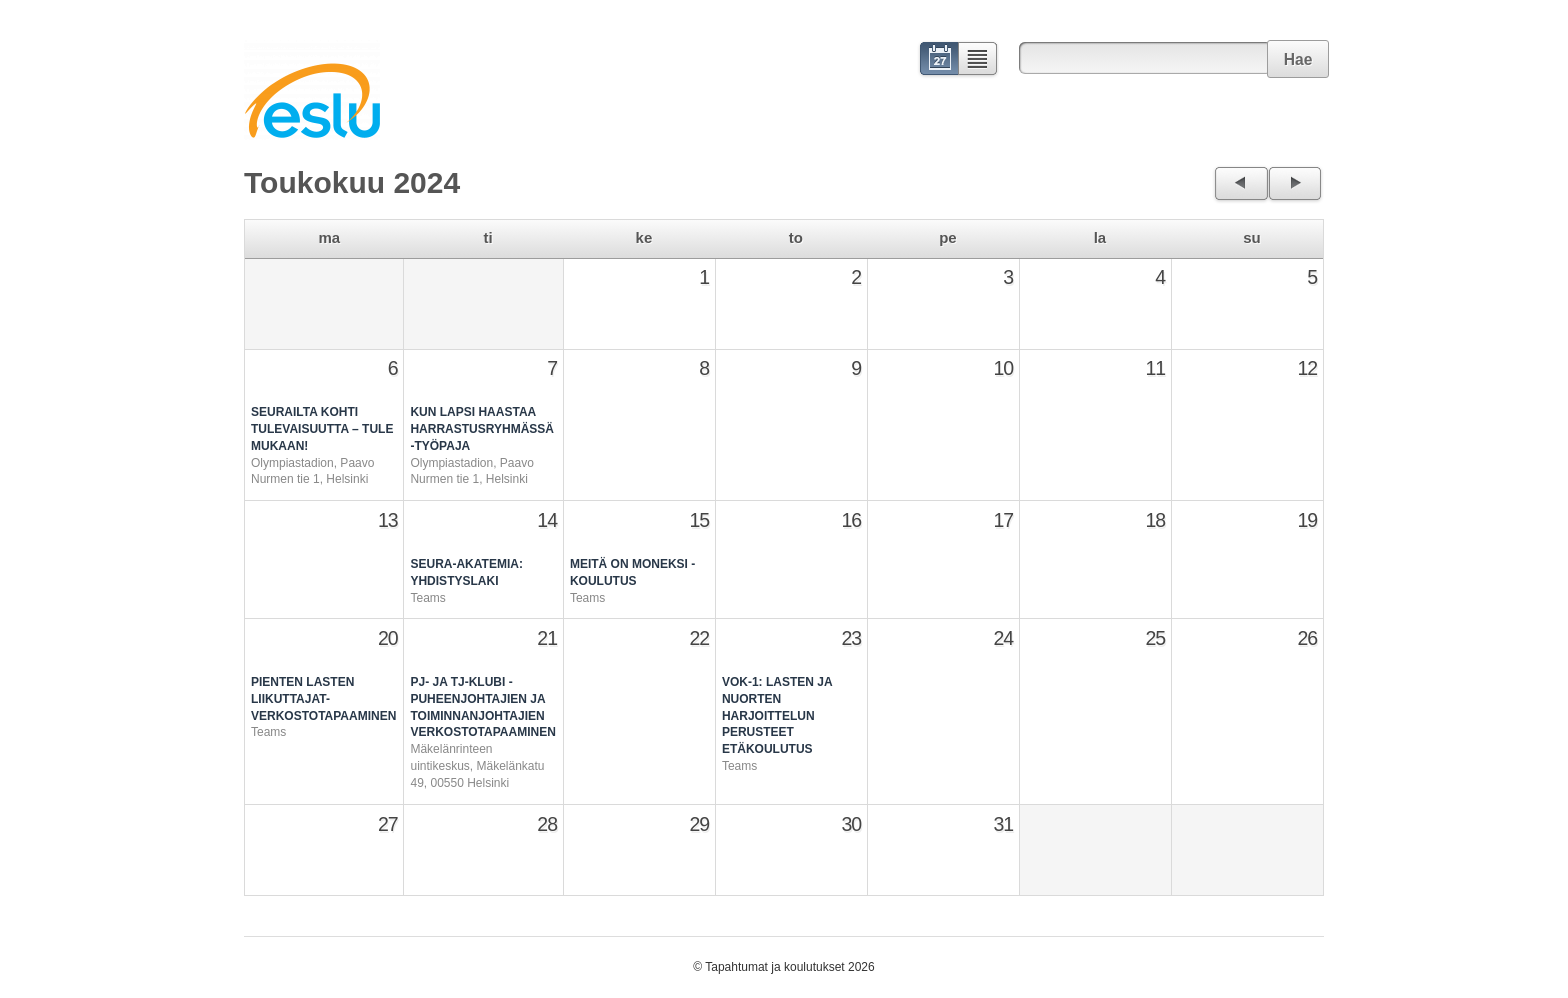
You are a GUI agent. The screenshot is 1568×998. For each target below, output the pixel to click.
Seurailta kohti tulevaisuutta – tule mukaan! (322, 429)
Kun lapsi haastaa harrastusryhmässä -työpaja (482, 429)
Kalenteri (937, 60)
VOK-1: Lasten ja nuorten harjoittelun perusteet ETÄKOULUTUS (777, 715)
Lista (978, 60)
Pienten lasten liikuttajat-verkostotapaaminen (323, 699)
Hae (1298, 59)
